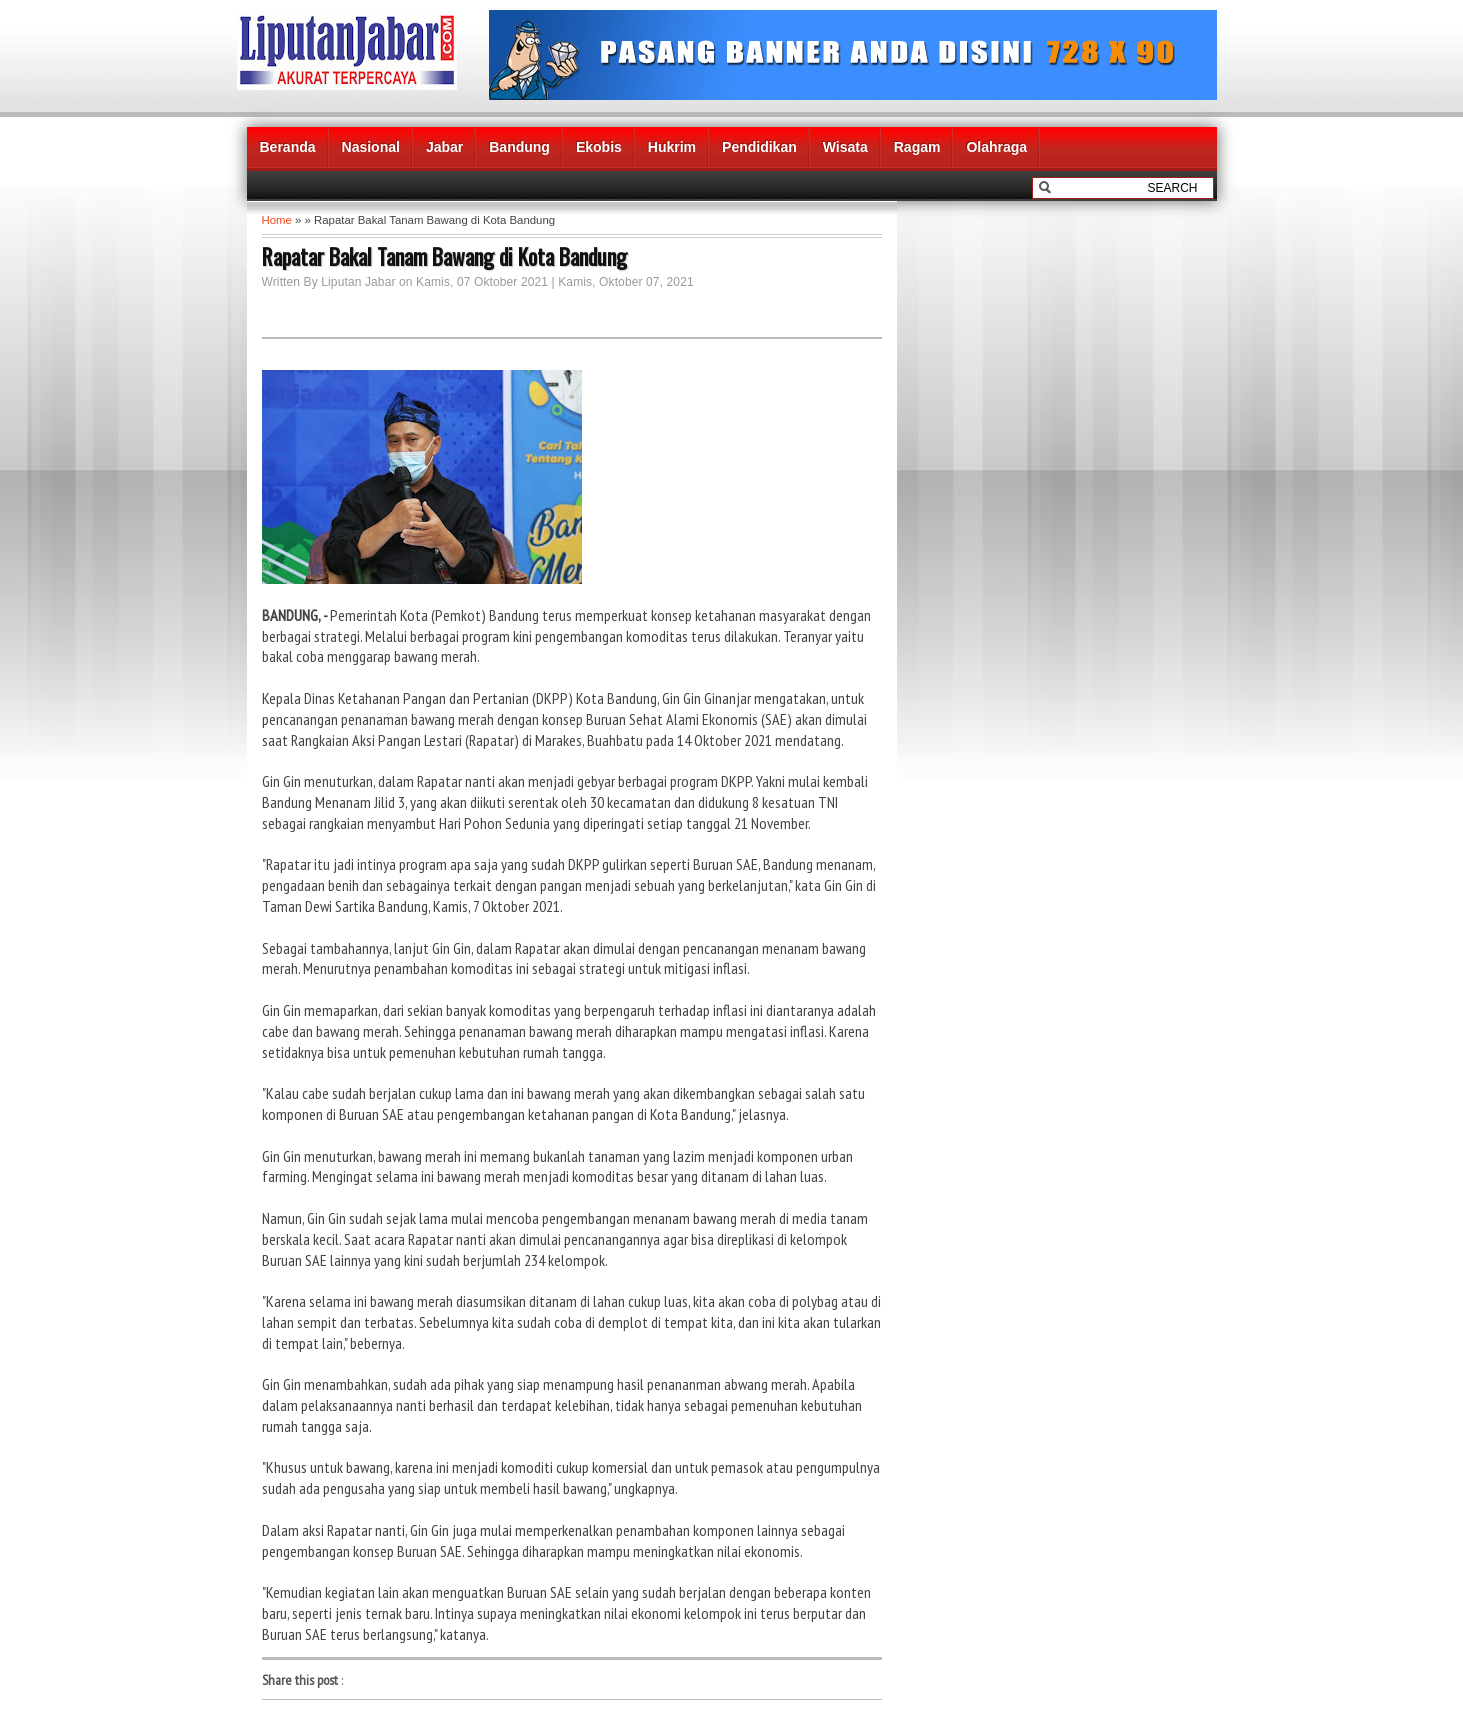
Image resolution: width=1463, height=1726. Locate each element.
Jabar (444, 147)
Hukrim (672, 147)
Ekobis (599, 147)
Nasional (371, 147)
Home (277, 220)
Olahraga (996, 147)
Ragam (917, 147)
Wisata (845, 147)
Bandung (519, 147)
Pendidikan (759, 147)
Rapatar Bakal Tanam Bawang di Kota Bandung (444, 256)
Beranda (288, 147)
